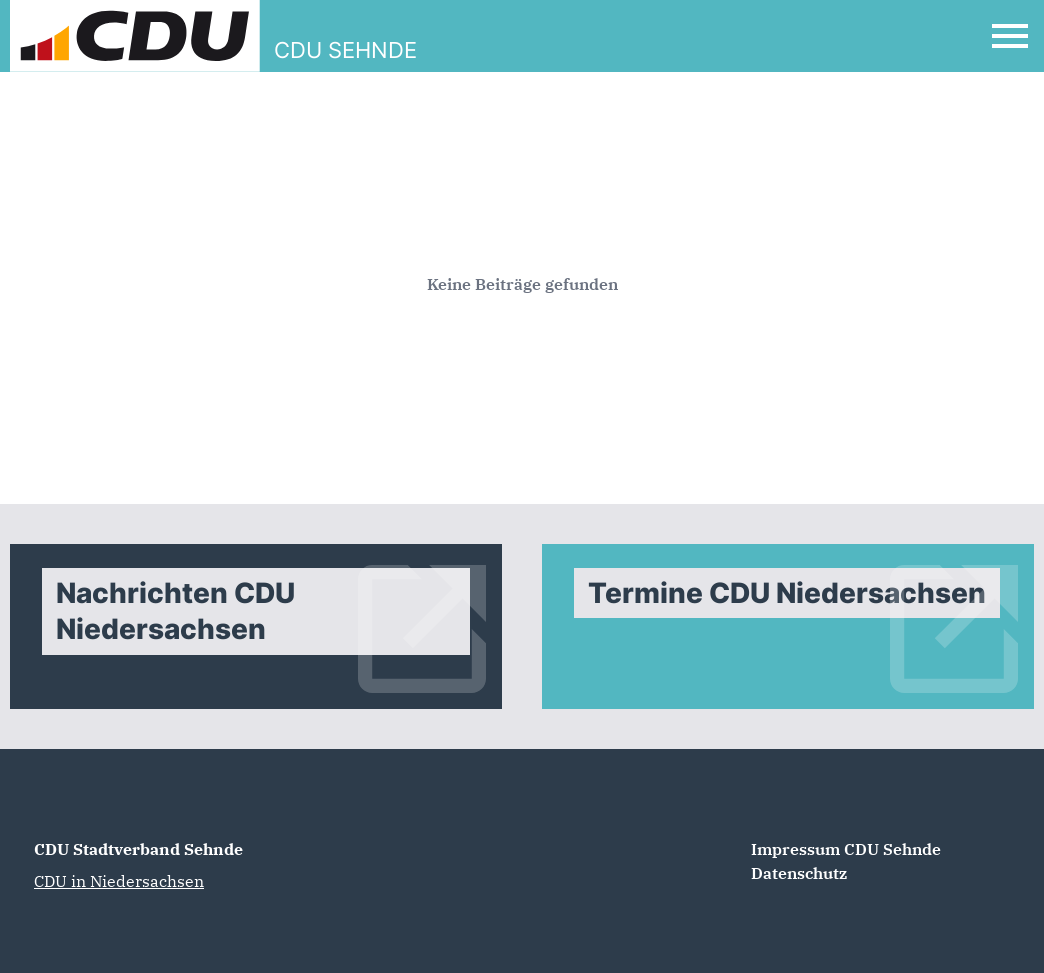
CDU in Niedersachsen (119, 881)
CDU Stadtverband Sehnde (138, 849)
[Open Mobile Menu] (1010, 36)
